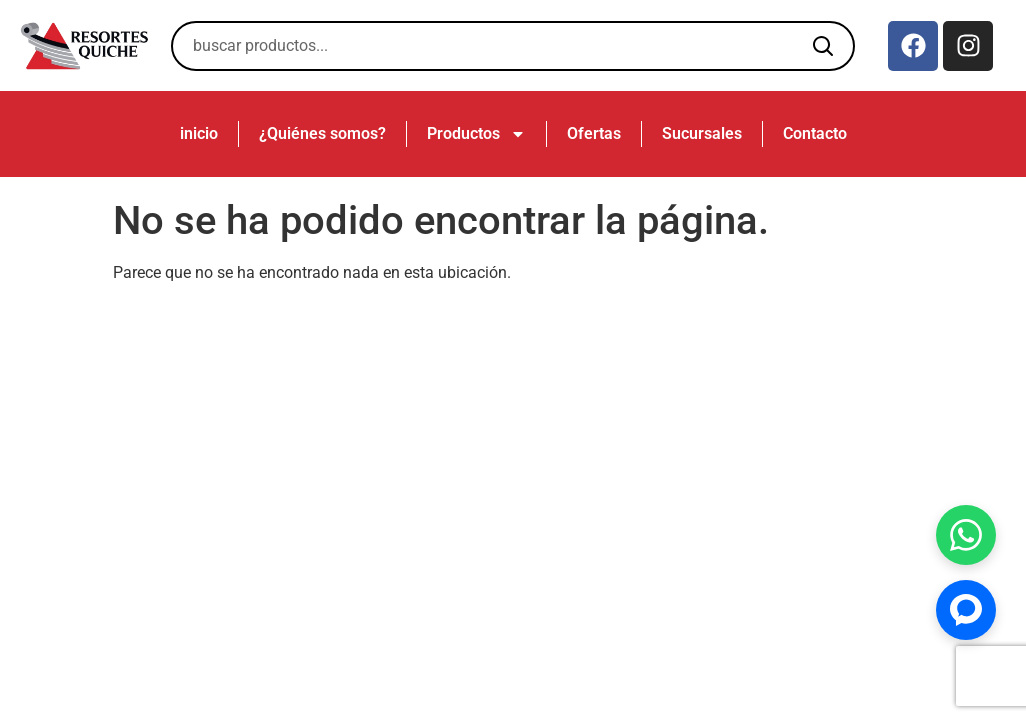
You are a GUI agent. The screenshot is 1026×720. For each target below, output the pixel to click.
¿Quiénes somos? (322, 133)
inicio (199, 133)
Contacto (815, 133)
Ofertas (594, 133)
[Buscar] (823, 46)
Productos (476, 134)
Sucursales (702, 133)
